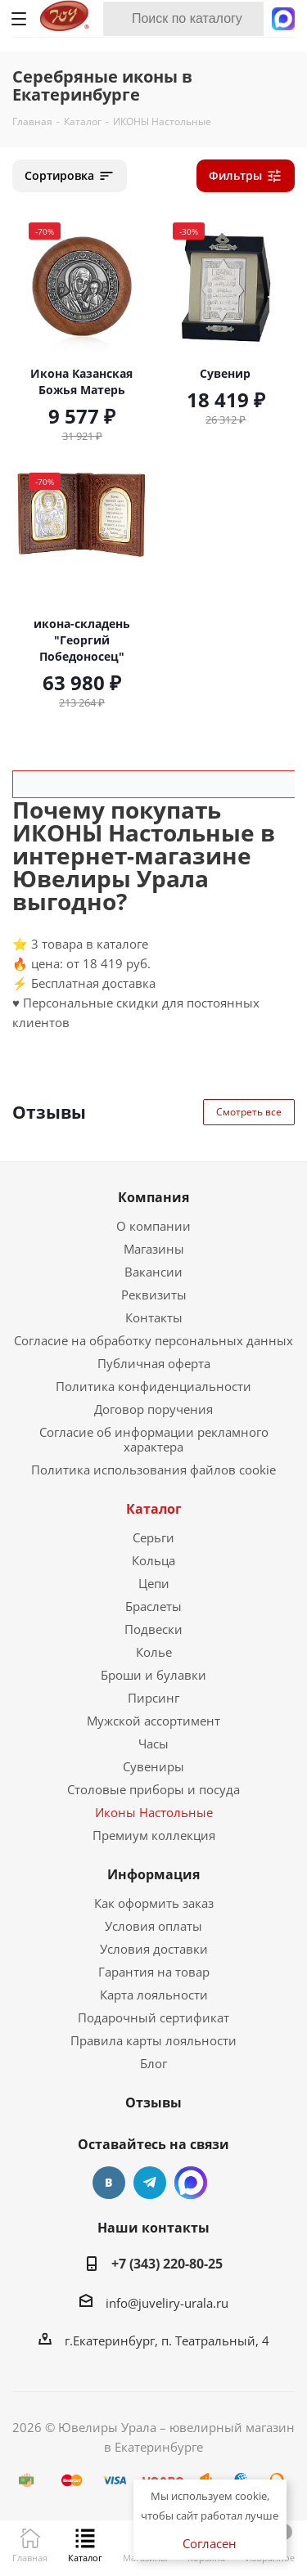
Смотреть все (249, 1112)
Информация (153, 1874)
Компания (153, 1197)
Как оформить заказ (154, 1903)
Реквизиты (154, 1294)
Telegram (149, 2182)
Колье (154, 1652)
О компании (153, 1226)
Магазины (154, 1249)
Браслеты (153, 1606)
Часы (153, 1743)
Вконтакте (109, 2182)
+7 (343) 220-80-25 (167, 2264)
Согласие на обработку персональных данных (153, 1340)
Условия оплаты (153, 1926)
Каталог (154, 1509)
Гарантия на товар (154, 1971)
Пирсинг (153, 1698)
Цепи (153, 1583)
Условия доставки (154, 1949)
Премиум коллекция (154, 1835)
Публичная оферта (153, 1363)
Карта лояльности (154, 1994)
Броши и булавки (153, 1675)
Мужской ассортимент (153, 1720)
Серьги (153, 1537)
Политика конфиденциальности (153, 1386)
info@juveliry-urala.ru (167, 2303)
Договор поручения (153, 1409)
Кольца (153, 1560)
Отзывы (153, 2103)
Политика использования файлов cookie (153, 1469)
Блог (153, 2063)
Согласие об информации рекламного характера (154, 1439)
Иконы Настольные (154, 1812)
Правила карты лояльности (153, 2040)
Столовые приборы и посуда (153, 1789)
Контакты (154, 1317)
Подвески (153, 1629)
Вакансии (153, 1271)
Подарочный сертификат (153, 2017)
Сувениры (153, 1766)
